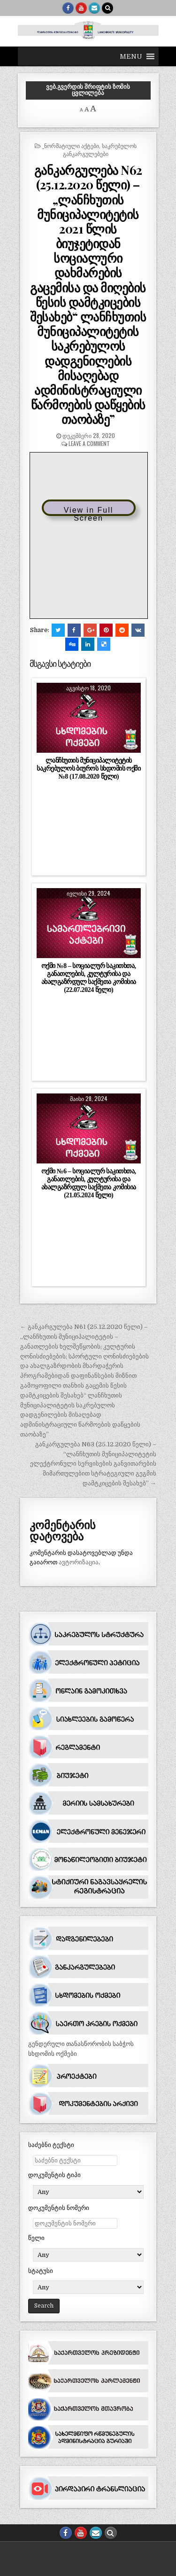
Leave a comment (89, 443)
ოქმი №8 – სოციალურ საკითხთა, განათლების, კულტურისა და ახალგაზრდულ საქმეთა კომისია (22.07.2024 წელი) (88, 977)
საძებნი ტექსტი (51, 2144)
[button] (131, 56)
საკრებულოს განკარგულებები (100, 149)
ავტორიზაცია (79, 1562)
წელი (36, 2237)
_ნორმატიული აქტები (70, 145)
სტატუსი (40, 2270)
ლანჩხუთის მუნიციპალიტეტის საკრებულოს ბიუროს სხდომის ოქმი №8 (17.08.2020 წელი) (88, 768)
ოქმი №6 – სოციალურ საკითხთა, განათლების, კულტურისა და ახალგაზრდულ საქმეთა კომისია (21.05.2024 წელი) (88, 1183)
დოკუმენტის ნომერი (58, 2207)
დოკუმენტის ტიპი (54, 2174)
